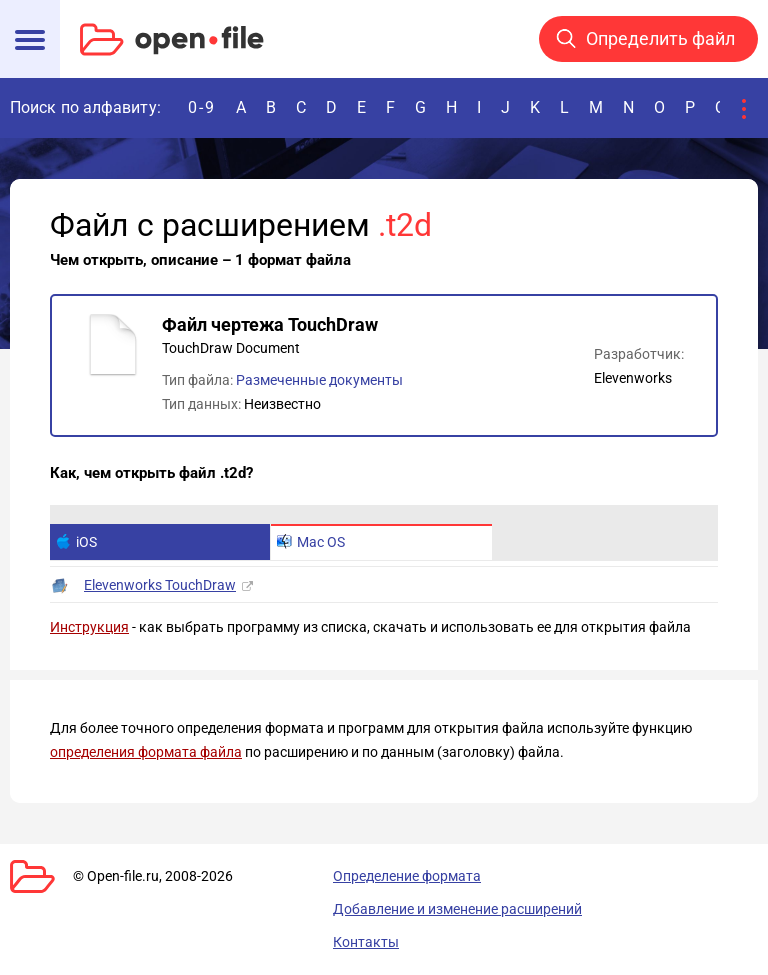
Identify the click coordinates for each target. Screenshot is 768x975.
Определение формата (407, 876)
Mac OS (311, 542)
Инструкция (89, 627)
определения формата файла (146, 752)
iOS (76, 542)
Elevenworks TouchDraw (160, 585)
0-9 (202, 107)
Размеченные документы (319, 380)
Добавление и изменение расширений (457, 909)
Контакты (366, 942)
